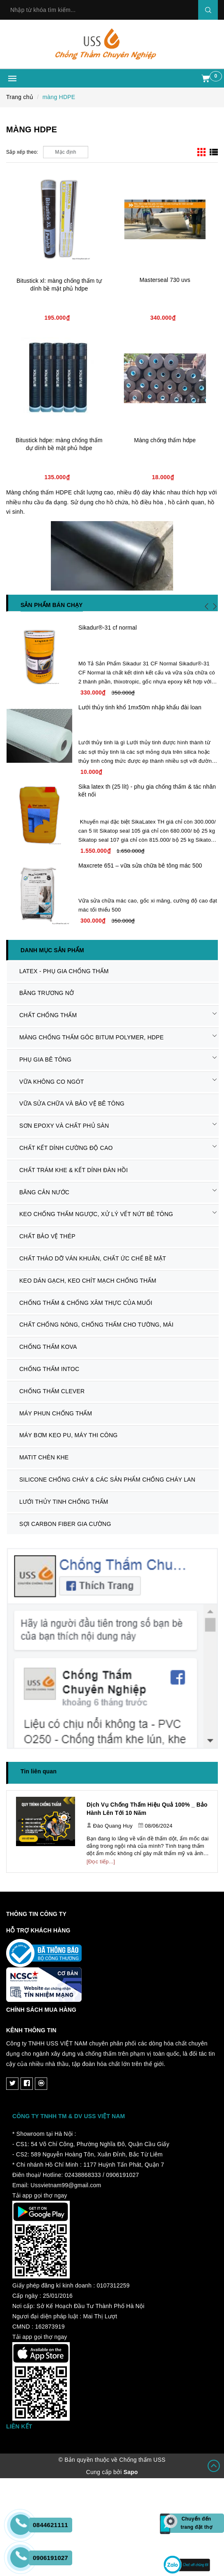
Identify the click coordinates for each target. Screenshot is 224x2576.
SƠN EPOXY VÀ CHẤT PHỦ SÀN (64, 1125)
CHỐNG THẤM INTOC (49, 1369)
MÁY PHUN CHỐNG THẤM (55, 1413)
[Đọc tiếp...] (101, 1861)
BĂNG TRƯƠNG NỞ (46, 993)
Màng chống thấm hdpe (165, 440)
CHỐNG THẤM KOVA (48, 1346)
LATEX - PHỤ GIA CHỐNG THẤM (64, 971)
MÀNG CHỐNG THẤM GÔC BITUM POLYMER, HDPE (91, 1037)
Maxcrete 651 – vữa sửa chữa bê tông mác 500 (140, 865)
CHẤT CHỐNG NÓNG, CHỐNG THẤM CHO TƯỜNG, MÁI (96, 1324)
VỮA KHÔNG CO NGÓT (51, 1081)
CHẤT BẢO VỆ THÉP (47, 1236)
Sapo (130, 2472)
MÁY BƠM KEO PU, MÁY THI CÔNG (68, 1435)
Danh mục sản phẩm (52, 950)
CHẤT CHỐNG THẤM (48, 1015)
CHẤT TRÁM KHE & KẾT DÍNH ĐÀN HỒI (73, 1170)
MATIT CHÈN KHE (44, 1457)
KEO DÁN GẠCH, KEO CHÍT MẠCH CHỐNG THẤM (87, 1280)
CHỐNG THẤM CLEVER (52, 1391)
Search (208, 10)
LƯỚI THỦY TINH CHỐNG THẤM (63, 1501)
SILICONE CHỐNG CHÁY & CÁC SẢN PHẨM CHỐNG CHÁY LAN (107, 1479)
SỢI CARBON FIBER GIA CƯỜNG (65, 1524)
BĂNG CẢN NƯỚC (44, 1192)
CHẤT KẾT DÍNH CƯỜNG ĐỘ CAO (66, 1148)
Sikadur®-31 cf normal (107, 627)
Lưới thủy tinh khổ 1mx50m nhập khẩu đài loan (139, 707)
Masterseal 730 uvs (164, 280)
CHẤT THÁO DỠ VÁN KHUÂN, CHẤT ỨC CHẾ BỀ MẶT (92, 1258)
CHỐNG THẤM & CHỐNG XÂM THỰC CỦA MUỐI (85, 1303)
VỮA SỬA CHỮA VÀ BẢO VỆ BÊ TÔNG (71, 1103)
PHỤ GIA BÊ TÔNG (45, 1059)
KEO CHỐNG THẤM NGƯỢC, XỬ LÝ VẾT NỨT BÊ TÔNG (96, 1214)
